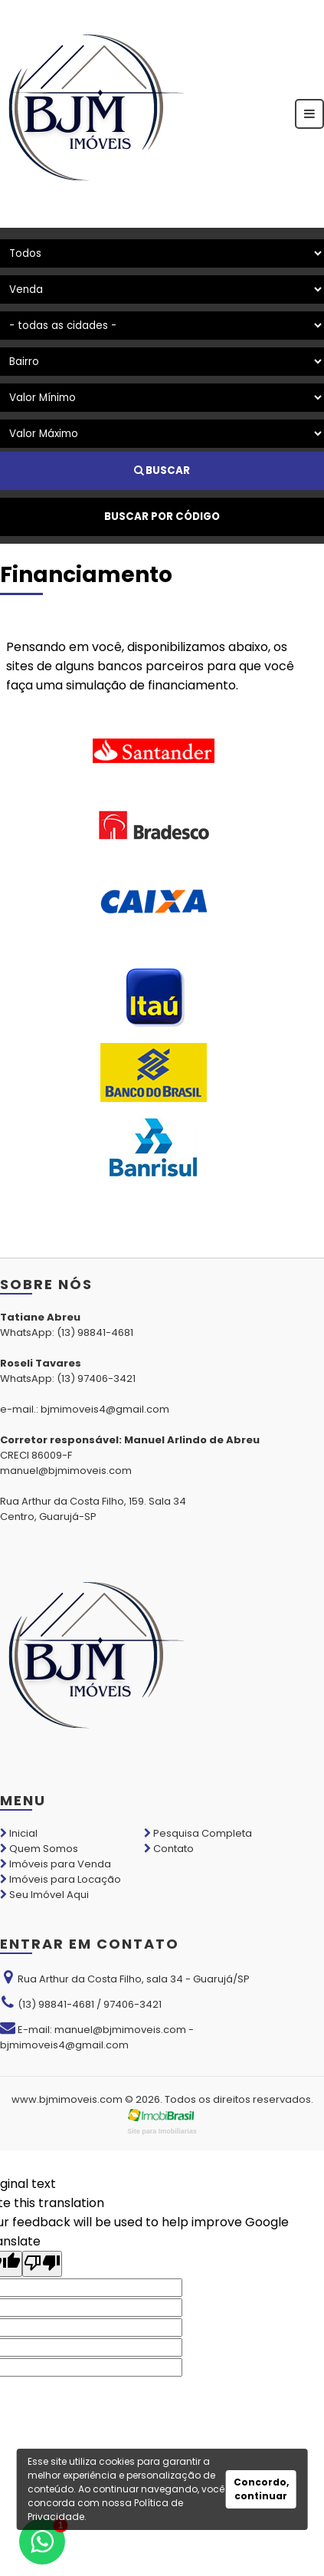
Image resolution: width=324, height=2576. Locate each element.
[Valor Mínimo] (162, 397)
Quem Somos (39, 1848)
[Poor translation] (42, 2264)
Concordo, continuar (261, 2489)
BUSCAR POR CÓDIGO (162, 516)
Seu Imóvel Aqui (44, 1894)
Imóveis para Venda (55, 1864)
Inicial (19, 1833)
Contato (169, 1848)
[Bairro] (162, 361)
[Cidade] (162, 325)
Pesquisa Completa (198, 1833)
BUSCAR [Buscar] (162, 470)
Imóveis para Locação (60, 1879)
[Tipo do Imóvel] (162, 253)
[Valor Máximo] (162, 433)
